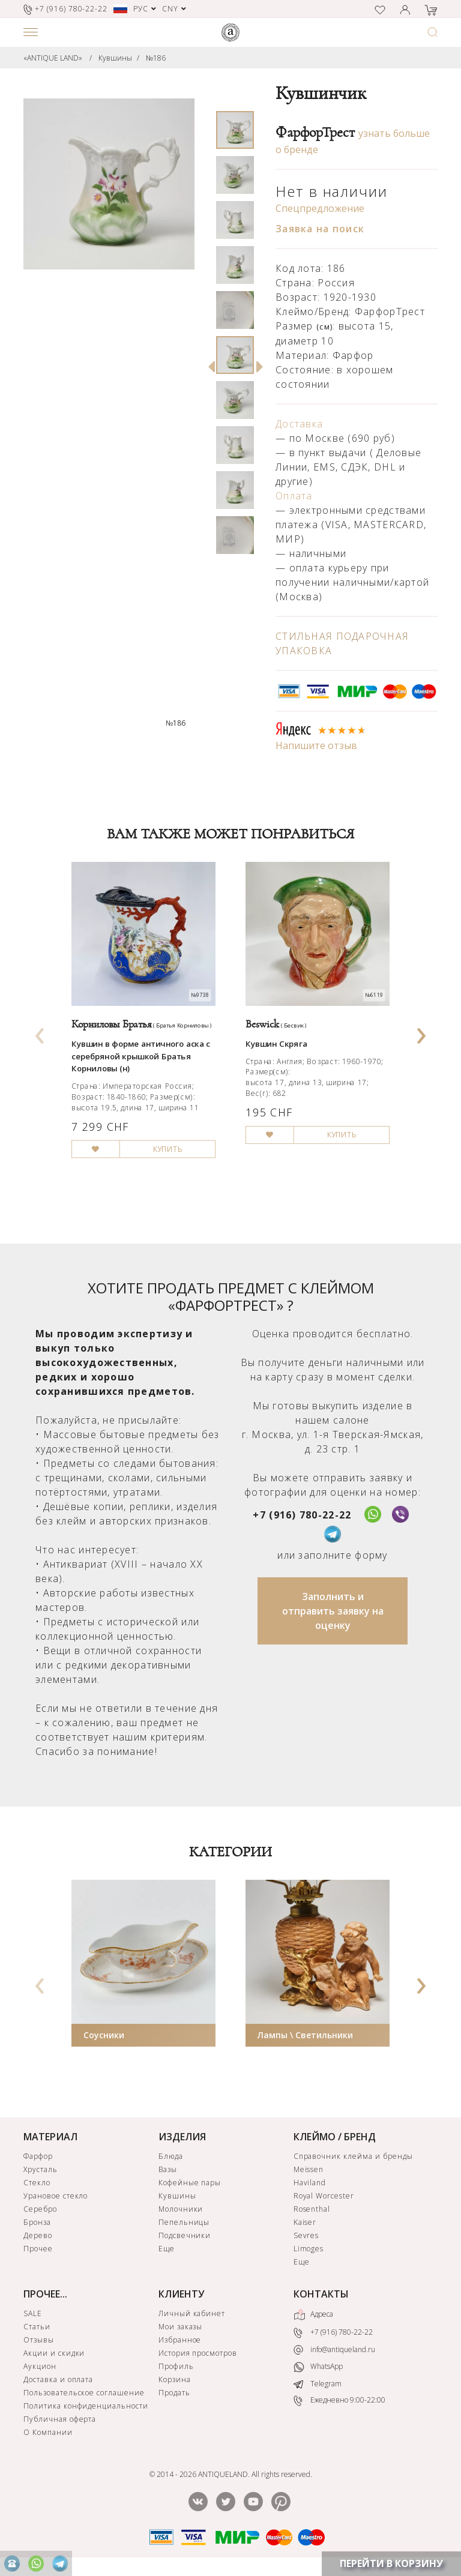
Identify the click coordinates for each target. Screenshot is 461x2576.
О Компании (48, 2432)
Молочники (180, 2209)
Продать (174, 2393)
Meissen (309, 2169)
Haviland (310, 2182)
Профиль (176, 2366)
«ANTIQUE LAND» (52, 58)
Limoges (309, 2248)
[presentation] (40, 1032)
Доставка (299, 423)
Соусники (103, 2035)
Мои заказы (180, 2327)
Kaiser (305, 2222)
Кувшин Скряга (276, 1043)
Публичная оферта (59, 2419)
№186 (156, 58)
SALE (32, 2313)
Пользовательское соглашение (84, 2393)
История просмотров (197, 2353)
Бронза (37, 2222)
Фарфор (38, 2156)
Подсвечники (184, 2235)
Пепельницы (184, 2222)
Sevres (306, 2235)
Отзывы (38, 2340)
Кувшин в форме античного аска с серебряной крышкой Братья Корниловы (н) (140, 1056)
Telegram (318, 2384)
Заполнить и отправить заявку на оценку (333, 1611)
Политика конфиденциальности (85, 2406)
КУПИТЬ (167, 1149)
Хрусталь (40, 2169)
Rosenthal (312, 2209)
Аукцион (39, 2366)
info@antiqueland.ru (334, 2349)
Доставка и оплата (58, 2379)
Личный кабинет (191, 2313)
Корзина (174, 2379)
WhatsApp (318, 2367)
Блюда (170, 2156)
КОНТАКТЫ (321, 2294)
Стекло (36, 2182)
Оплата (294, 495)
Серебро (40, 2209)
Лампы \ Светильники (305, 2035)
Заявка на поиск (320, 228)
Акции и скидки (54, 2353)
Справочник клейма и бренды (353, 2156)
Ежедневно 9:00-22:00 (339, 2400)
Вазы (167, 2169)
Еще (166, 2248)
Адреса (313, 2315)
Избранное (180, 2340)
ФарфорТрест (315, 132)
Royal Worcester (324, 2196)
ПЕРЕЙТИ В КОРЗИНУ (391, 2563)
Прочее (38, 2248)
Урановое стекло (55, 2196)
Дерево (37, 2235)
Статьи (36, 2327)
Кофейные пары (189, 2182)
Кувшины (115, 58)
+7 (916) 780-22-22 (302, 1514)
